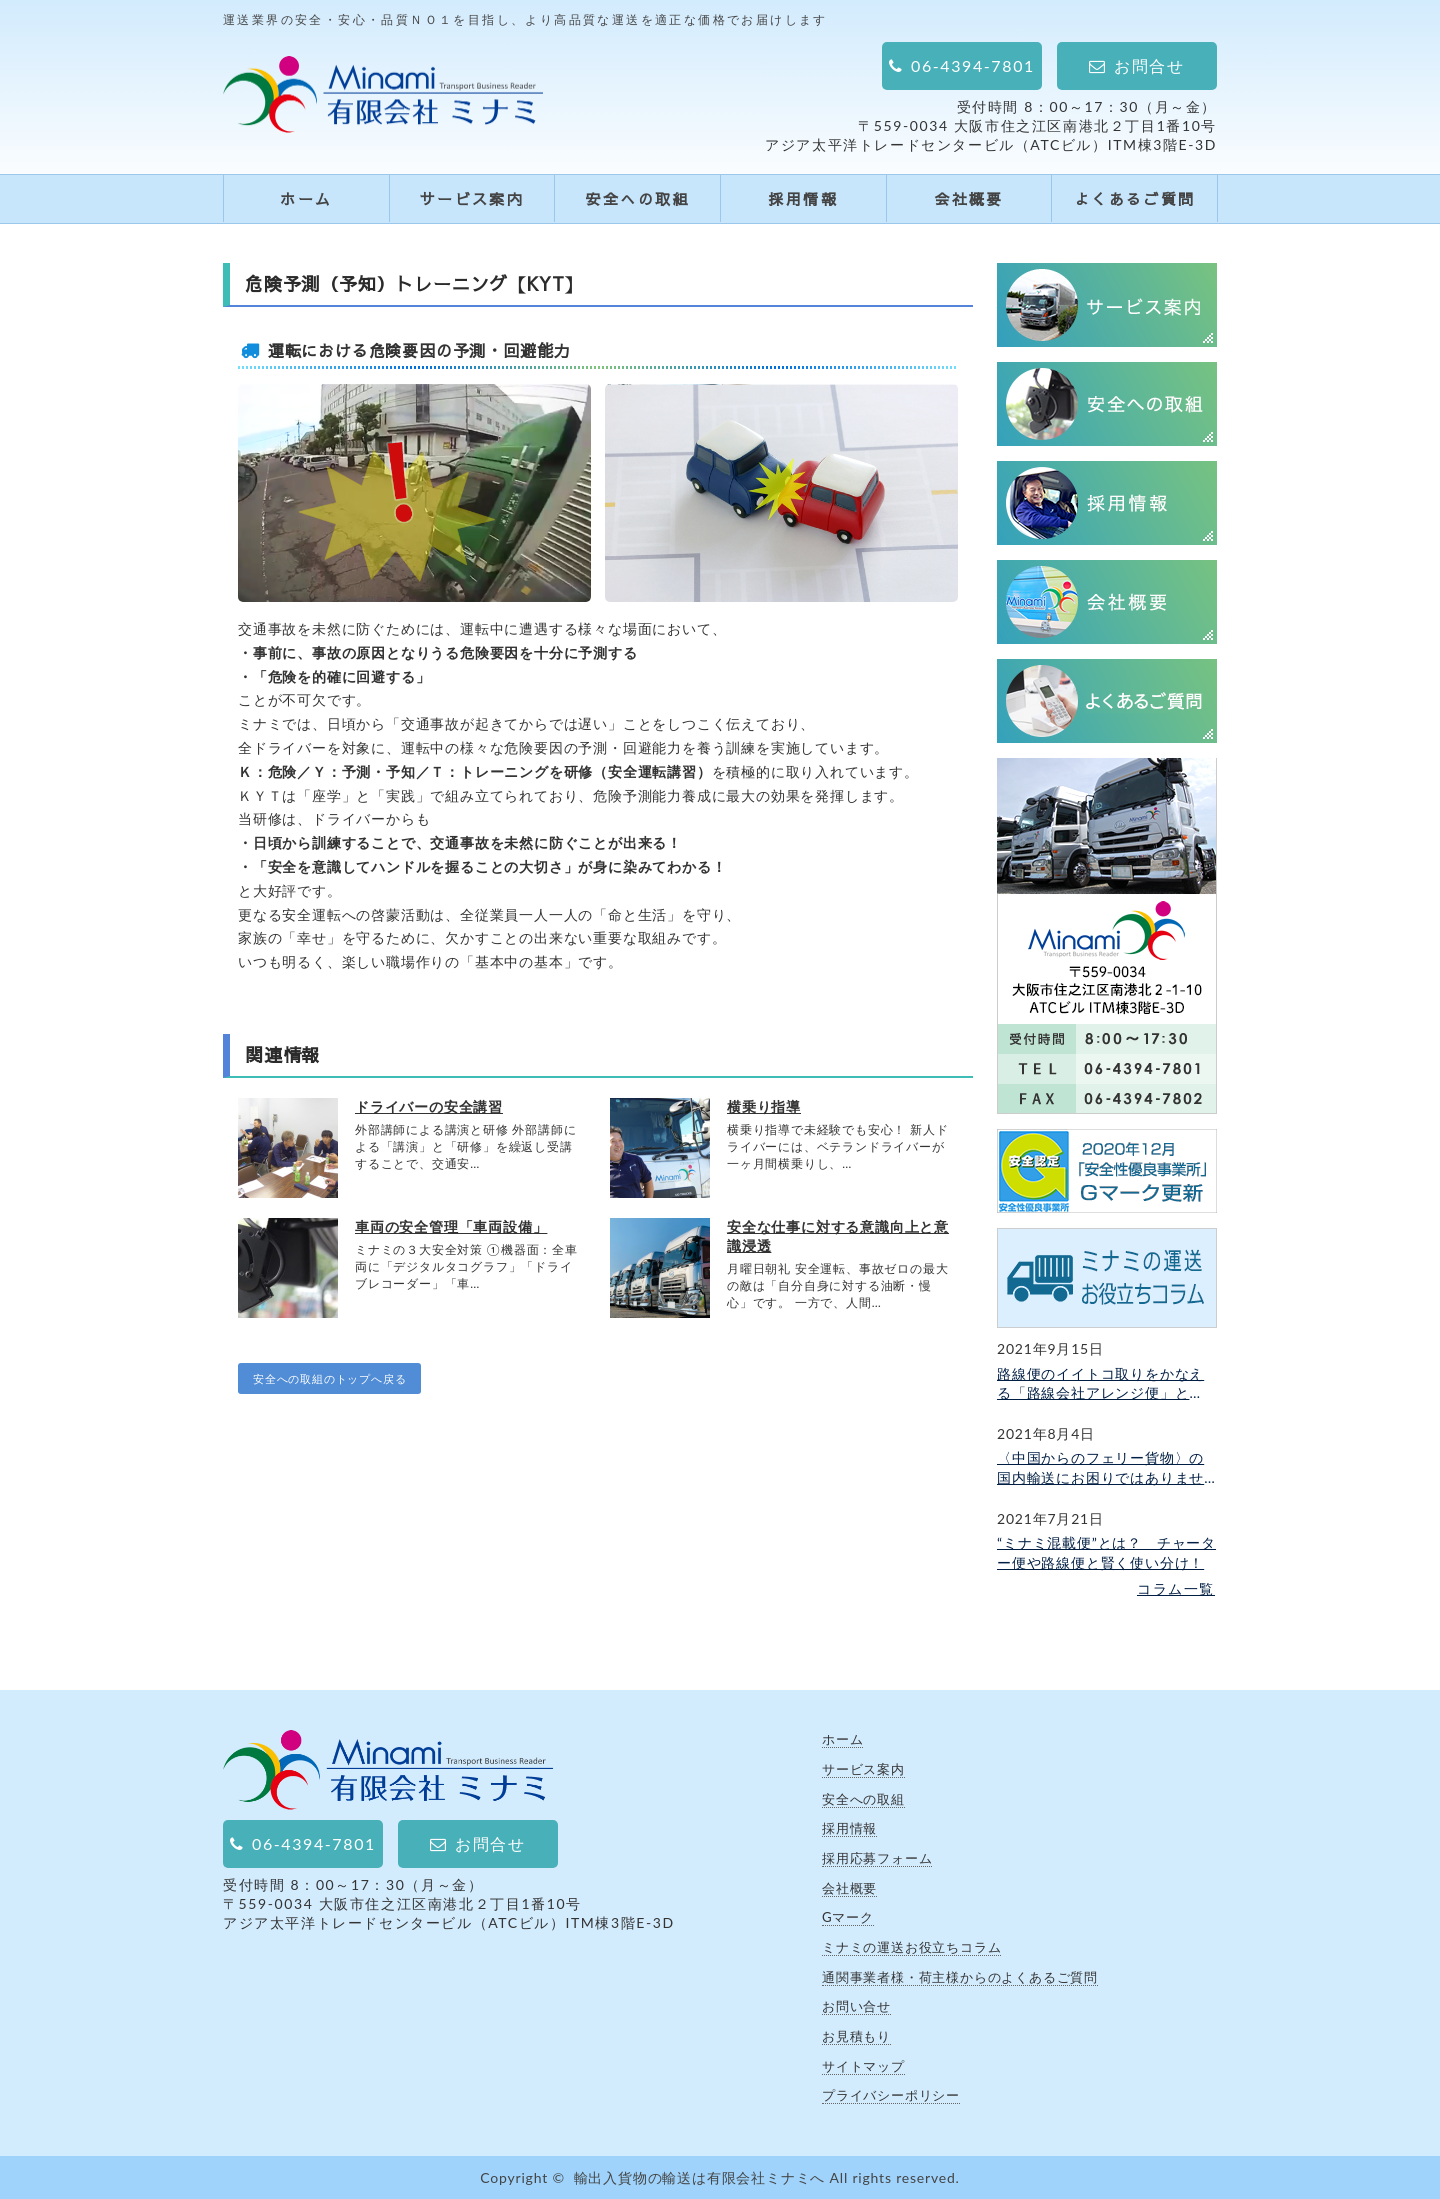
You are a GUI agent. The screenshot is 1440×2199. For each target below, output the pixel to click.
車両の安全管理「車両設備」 (451, 1226)
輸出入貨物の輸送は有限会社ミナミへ (700, 2177)
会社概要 (969, 198)
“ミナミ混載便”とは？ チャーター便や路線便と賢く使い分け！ (1106, 1552)
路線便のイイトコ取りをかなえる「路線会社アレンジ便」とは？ (1100, 1384)
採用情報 (803, 198)
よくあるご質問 (1135, 198)
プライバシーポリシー (891, 2095)
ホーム (306, 198)
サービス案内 (472, 198)
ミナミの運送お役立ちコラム (911, 1947)
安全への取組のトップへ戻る (329, 1378)
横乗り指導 (764, 1106)
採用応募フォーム (877, 1858)
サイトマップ (863, 2066)
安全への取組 (637, 198)
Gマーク (848, 1917)
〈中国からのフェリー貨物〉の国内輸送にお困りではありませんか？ (1100, 1468)
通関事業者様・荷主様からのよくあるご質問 (960, 1977)
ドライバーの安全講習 (429, 1106)
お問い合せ (856, 2006)
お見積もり (856, 2036)
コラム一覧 (1176, 1588)
